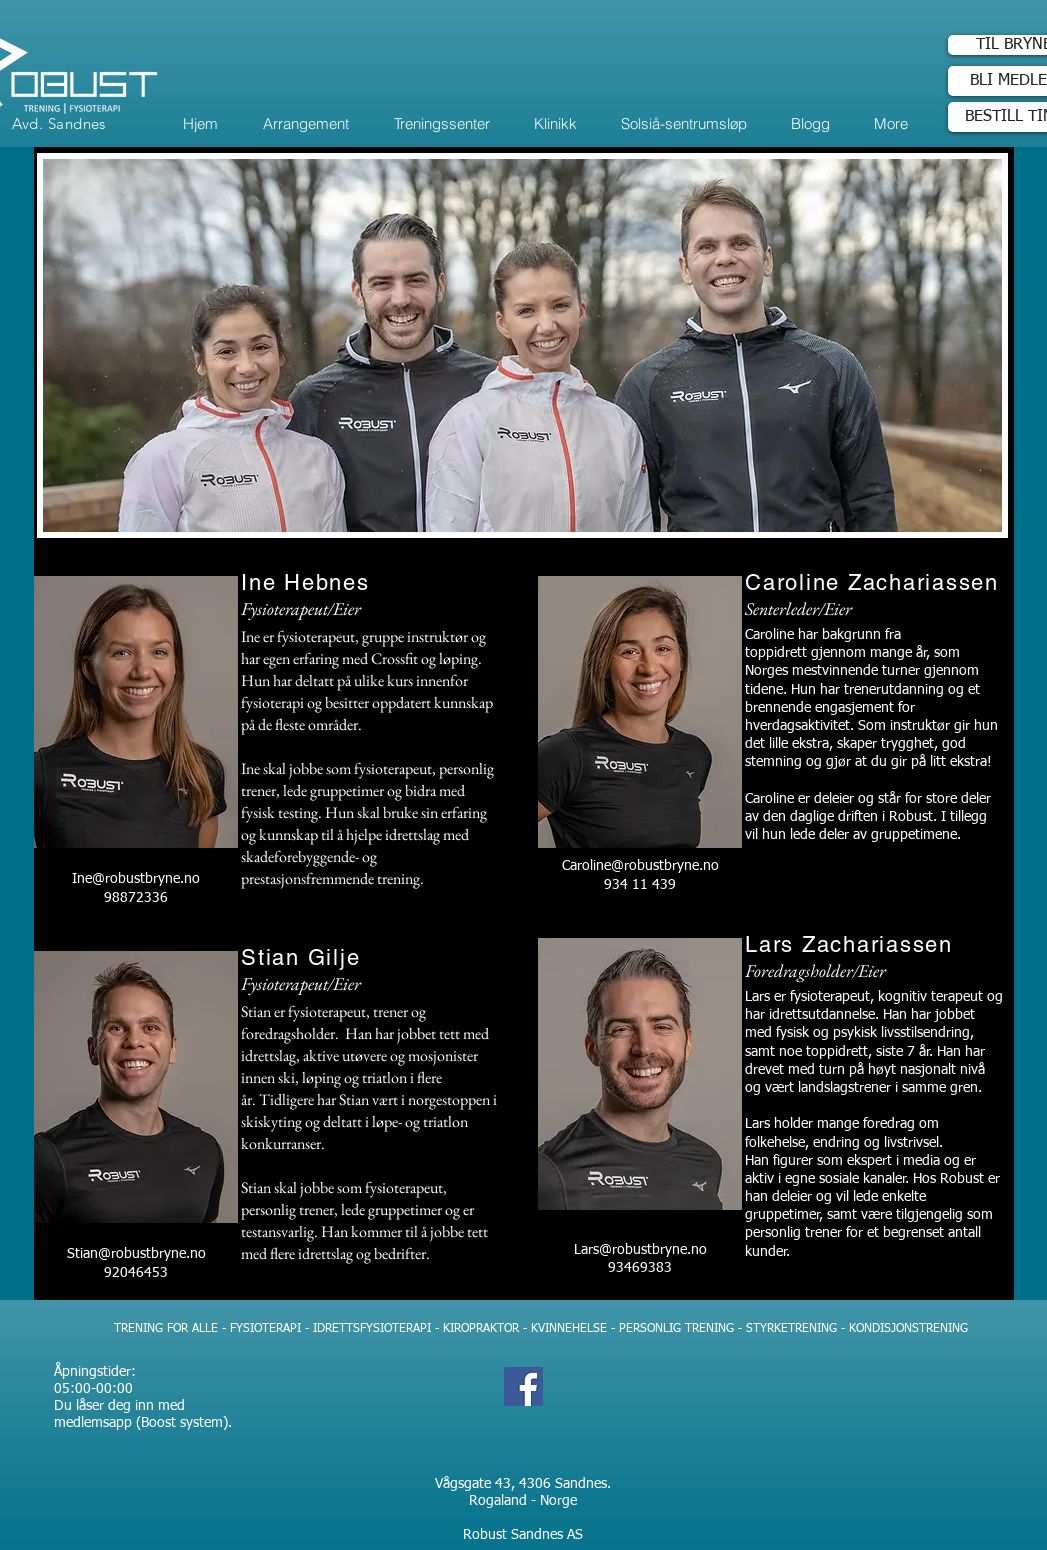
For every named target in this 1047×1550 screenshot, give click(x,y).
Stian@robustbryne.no (135, 1254)
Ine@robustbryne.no (136, 879)
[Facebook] (523, 1386)
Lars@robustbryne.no (639, 1250)
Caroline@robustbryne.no (639, 866)
